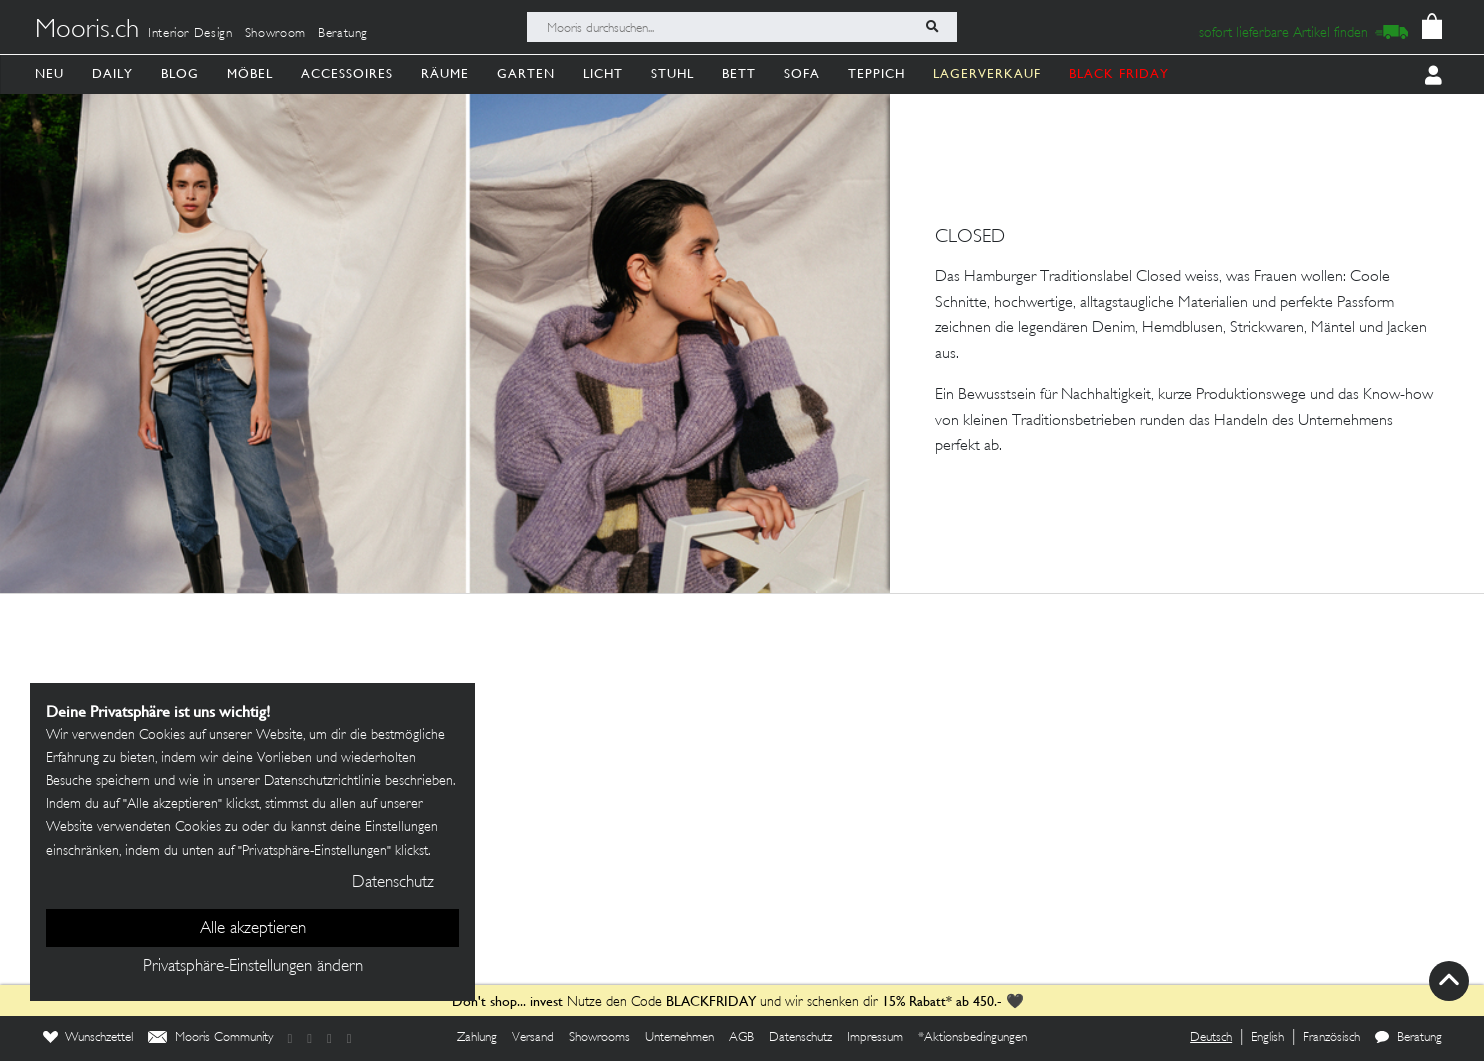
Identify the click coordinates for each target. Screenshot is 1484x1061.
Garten (526, 73)
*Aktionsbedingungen (972, 1038)
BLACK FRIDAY (1119, 73)
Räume (445, 73)
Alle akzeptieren (253, 929)
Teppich (876, 73)
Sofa (802, 73)
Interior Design (190, 34)
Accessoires (347, 73)
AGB (741, 1038)
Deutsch (1211, 1038)
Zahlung (477, 1038)
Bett (739, 73)
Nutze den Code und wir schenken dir (665, 1002)
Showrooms (599, 1038)
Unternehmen (679, 1038)
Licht (603, 73)
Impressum (875, 1038)
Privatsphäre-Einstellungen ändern (253, 967)
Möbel (250, 73)
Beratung (343, 34)
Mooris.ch (87, 31)
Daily (112, 73)
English (1267, 1038)
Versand (533, 1038)
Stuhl (672, 73)
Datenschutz (800, 1038)
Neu (49, 73)
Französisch (1331, 1038)
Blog (180, 73)
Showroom (275, 34)
